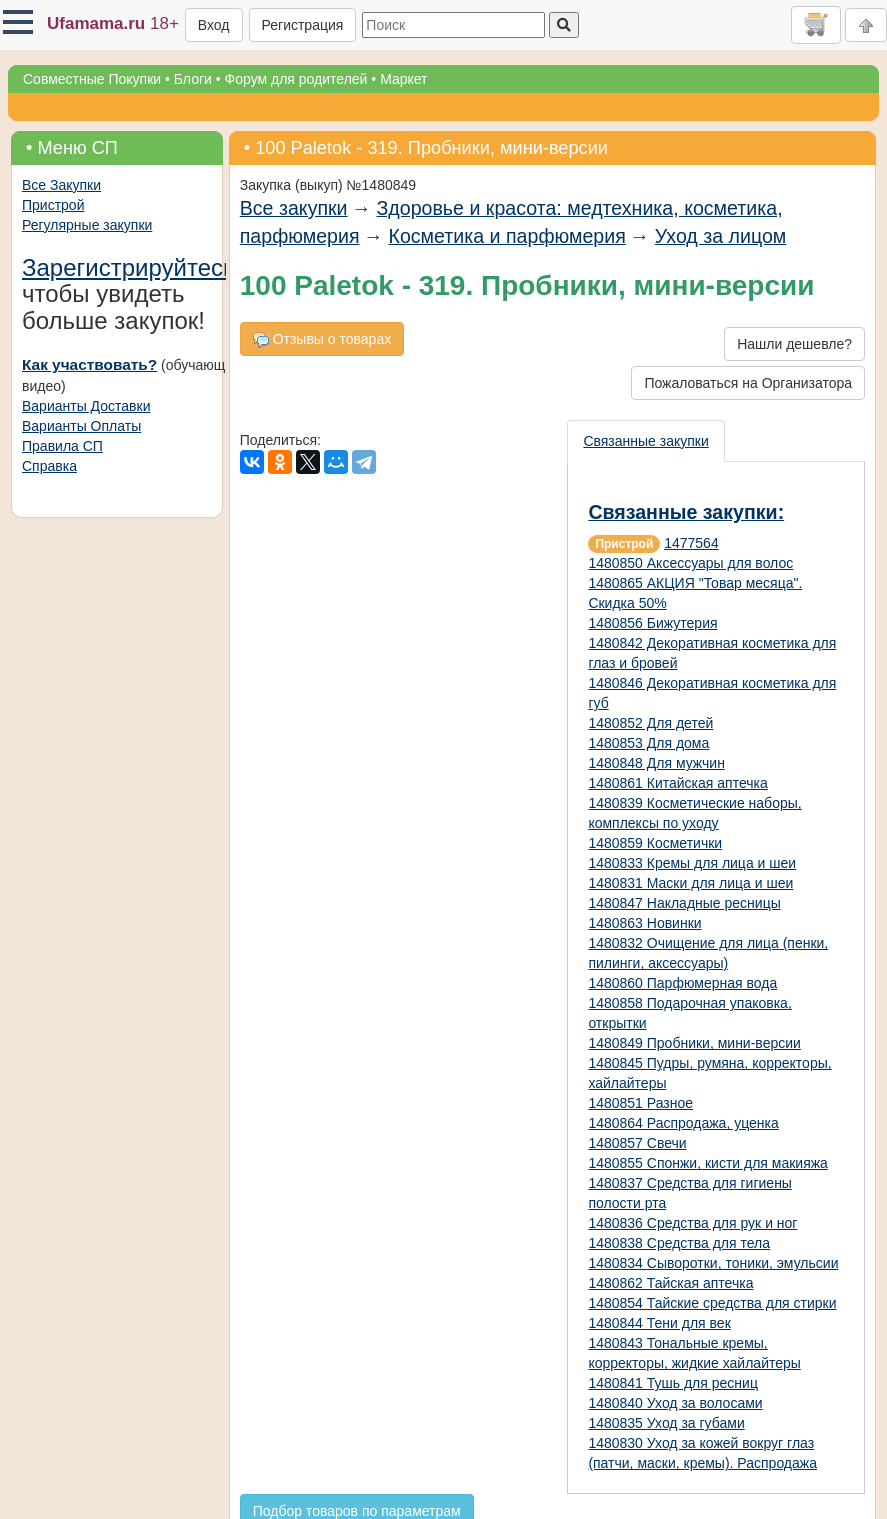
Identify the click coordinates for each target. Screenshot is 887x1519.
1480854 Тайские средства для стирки (712, 1303)
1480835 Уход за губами (666, 1423)
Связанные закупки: (686, 512)
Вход (214, 25)
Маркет (403, 79)
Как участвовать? (89, 364)
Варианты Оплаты (81, 426)
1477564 (691, 543)
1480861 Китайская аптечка (677, 783)
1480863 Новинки (644, 923)
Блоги (193, 79)
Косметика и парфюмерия (507, 236)
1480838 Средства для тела (679, 1243)
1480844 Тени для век (659, 1323)
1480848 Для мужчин (656, 763)
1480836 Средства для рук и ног (692, 1223)
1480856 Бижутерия (652, 623)
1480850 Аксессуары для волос (690, 563)
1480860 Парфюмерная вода (682, 983)
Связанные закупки (645, 441)
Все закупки (294, 208)
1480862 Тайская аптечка (670, 1283)
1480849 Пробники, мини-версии (694, 1043)
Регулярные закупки (87, 225)
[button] (18, 22)
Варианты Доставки (86, 406)
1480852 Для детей (650, 723)
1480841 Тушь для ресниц (673, 1383)
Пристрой (53, 205)
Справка (49, 466)
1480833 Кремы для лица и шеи (692, 863)
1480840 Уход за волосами (675, 1403)
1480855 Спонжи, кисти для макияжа (708, 1163)
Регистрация (303, 25)
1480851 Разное (640, 1103)
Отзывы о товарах (322, 339)
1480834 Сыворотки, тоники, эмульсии (713, 1263)
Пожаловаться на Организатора (748, 383)
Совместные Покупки (92, 79)
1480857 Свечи (637, 1143)
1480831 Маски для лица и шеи (690, 883)
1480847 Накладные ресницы (684, 903)
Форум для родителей (296, 79)
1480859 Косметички (655, 843)
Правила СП (62, 446)
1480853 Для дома (648, 743)
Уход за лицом (721, 236)
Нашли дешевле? (794, 344)
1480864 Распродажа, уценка (683, 1123)
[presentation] (646, 441)
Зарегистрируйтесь (129, 267)
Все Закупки (61, 185)
